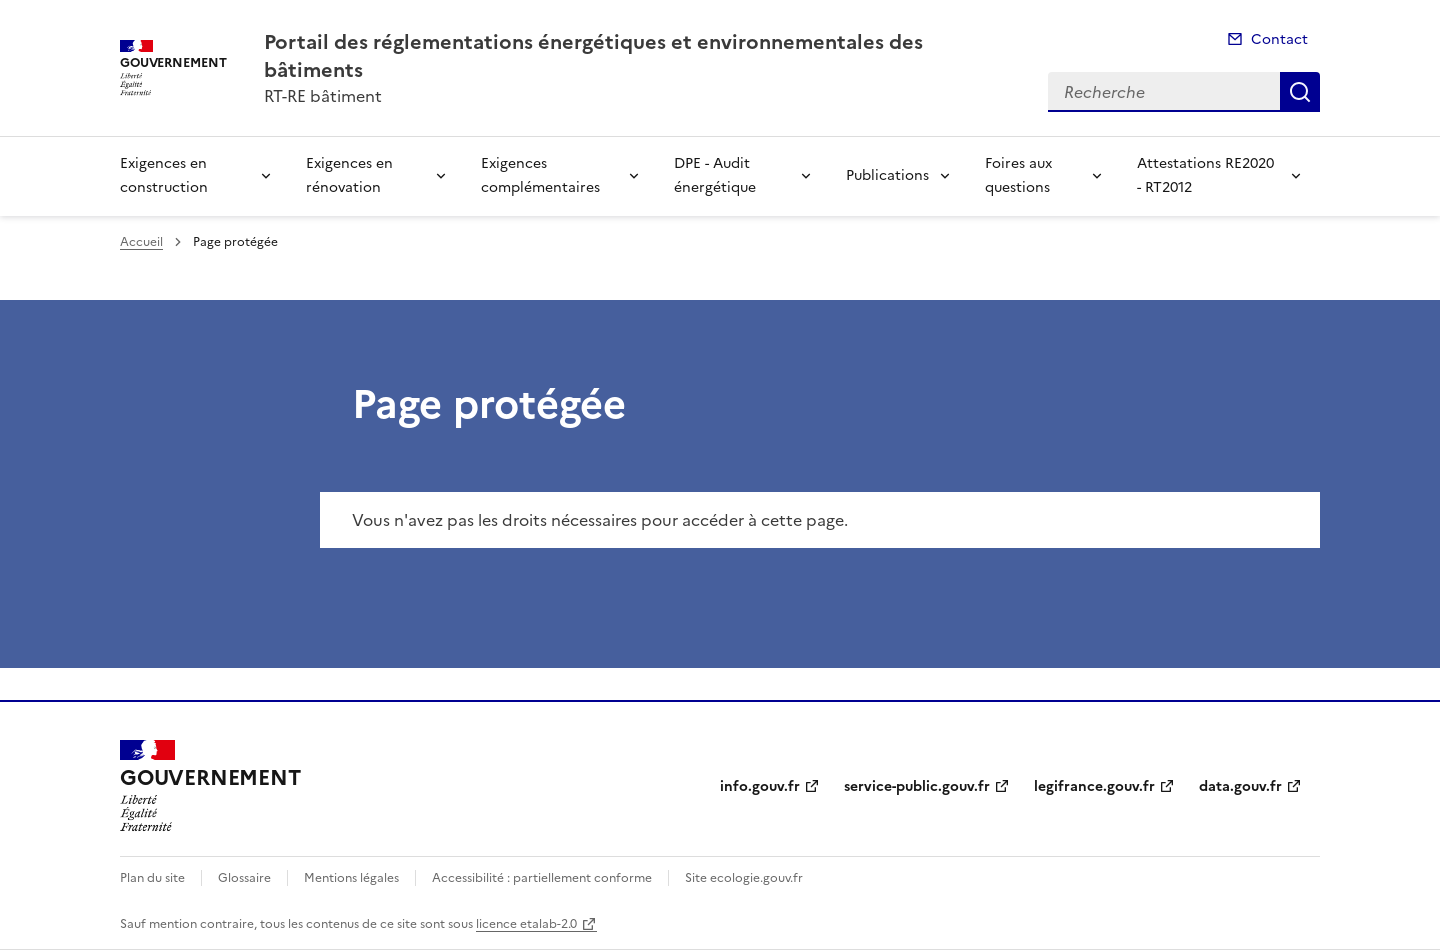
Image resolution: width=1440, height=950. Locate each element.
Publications (887, 175)
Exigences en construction (164, 175)
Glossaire (244, 878)
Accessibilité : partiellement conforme (542, 878)
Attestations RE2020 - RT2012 (1205, 175)
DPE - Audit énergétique (715, 175)
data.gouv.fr (1240, 786)
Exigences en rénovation (349, 175)
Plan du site (152, 878)
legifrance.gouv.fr (1094, 786)
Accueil (141, 242)
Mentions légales (351, 878)
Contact (1279, 39)
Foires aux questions (1018, 175)
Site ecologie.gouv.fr (744, 878)
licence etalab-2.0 (526, 924)
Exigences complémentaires (540, 175)
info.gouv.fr (760, 786)
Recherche (1300, 92)
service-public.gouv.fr (917, 786)
